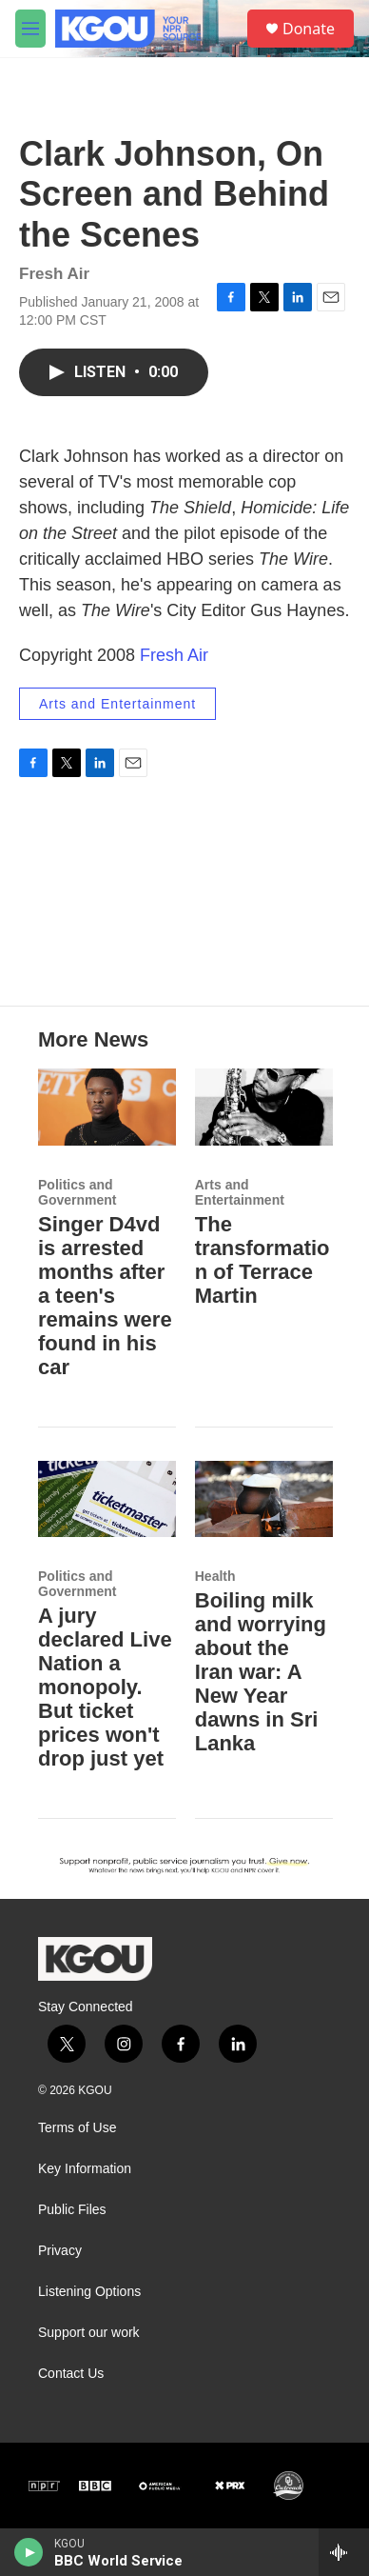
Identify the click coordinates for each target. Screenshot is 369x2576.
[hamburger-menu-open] (30, 29)
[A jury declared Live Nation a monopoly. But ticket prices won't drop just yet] (107, 1499)
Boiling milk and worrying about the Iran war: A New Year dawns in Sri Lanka (260, 1671)
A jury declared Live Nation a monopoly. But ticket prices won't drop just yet (105, 1687)
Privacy (60, 2251)
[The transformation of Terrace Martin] (264, 1107)
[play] (29, 2552)
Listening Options (89, 2292)
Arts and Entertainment (117, 703)
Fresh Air (174, 655)
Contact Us (71, 2373)
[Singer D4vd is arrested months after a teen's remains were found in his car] (107, 1107)
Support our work (89, 2333)
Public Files (72, 2210)
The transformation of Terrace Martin (262, 1260)
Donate (308, 28)
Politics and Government (77, 1192)
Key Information (84, 2169)
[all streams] (344, 2552)
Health (215, 1576)
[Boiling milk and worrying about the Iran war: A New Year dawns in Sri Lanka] (264, 1499)
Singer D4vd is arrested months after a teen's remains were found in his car (105, 1295)
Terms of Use (77, 2128)
